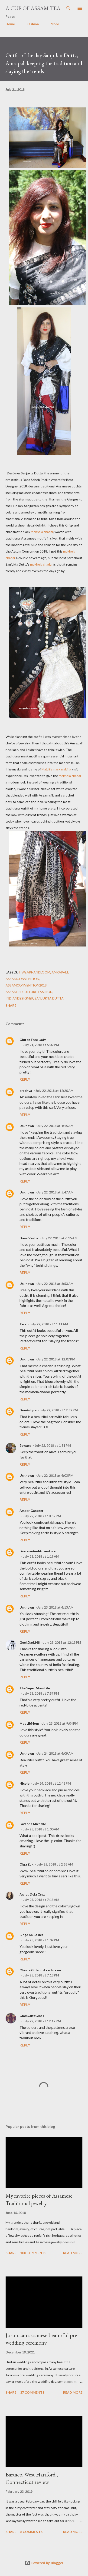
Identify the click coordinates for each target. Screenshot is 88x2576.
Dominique (28, 1410)
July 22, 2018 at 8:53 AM (55, 1284)
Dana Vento (29, 1238)
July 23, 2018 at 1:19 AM (41, 1556)
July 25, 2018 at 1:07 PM (41, 1940)
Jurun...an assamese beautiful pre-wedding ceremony (42, 2339)
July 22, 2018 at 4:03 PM (55, 1475)
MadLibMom (29, 1723)
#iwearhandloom (34, 972)
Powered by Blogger (44, 2563)
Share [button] (11, 1005)
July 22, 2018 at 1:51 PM (53, 1445)
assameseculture (21, 992)
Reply (25, 1079)
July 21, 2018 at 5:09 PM (41, 1045)
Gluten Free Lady (33, 1040)
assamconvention (22, 979)
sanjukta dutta (49, 998)
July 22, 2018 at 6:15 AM (59, 1238)
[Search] (68, 8)
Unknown (27, 1126)
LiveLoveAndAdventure (37, 1551)
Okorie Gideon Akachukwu (40, 1970)
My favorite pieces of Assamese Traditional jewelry (39, 2199)
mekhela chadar (42, 532)
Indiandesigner (19, 998)
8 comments (31, 2532)
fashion (45, 992)
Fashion (33, 24)
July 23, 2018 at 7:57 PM (41, 1693)
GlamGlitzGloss (32, 2016)
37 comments (32, 2392)
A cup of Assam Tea (33, 8)
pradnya (26, 1091)
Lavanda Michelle (33, 1824)
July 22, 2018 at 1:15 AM (55, 1126)
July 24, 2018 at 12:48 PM (52, 1783)
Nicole (24, 1783)
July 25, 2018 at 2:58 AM (55, 1864)
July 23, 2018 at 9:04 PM (60, 1723)
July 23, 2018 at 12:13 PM (62, 1642)
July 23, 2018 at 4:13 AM (55, 1607)
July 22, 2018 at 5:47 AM (55, 1192)
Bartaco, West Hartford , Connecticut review (32, 2478)
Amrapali (60, 972)
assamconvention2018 (26, 985)
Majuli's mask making (56, 769)
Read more (72, 2253)
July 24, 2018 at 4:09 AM (55, 1753)
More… (56, 24)
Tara (23, 1324)
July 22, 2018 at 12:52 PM (59, 1410)
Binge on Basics (31, 1935)
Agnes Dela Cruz (32, 1894)
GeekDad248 (30, 1642)
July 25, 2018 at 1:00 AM (41, 1829)
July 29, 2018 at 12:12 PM (42, 2021)
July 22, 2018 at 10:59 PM (42, 1516)
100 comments (33, 2253)
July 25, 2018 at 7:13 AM (41, 1900)
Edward (25, 1445)
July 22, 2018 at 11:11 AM (49, 1324)
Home (10, 24)
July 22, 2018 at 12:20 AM (55, 1091)
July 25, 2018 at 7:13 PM (41, 1975)
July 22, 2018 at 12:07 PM (56, 1359)
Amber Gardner (31, 1511)
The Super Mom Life (35, 1688)
